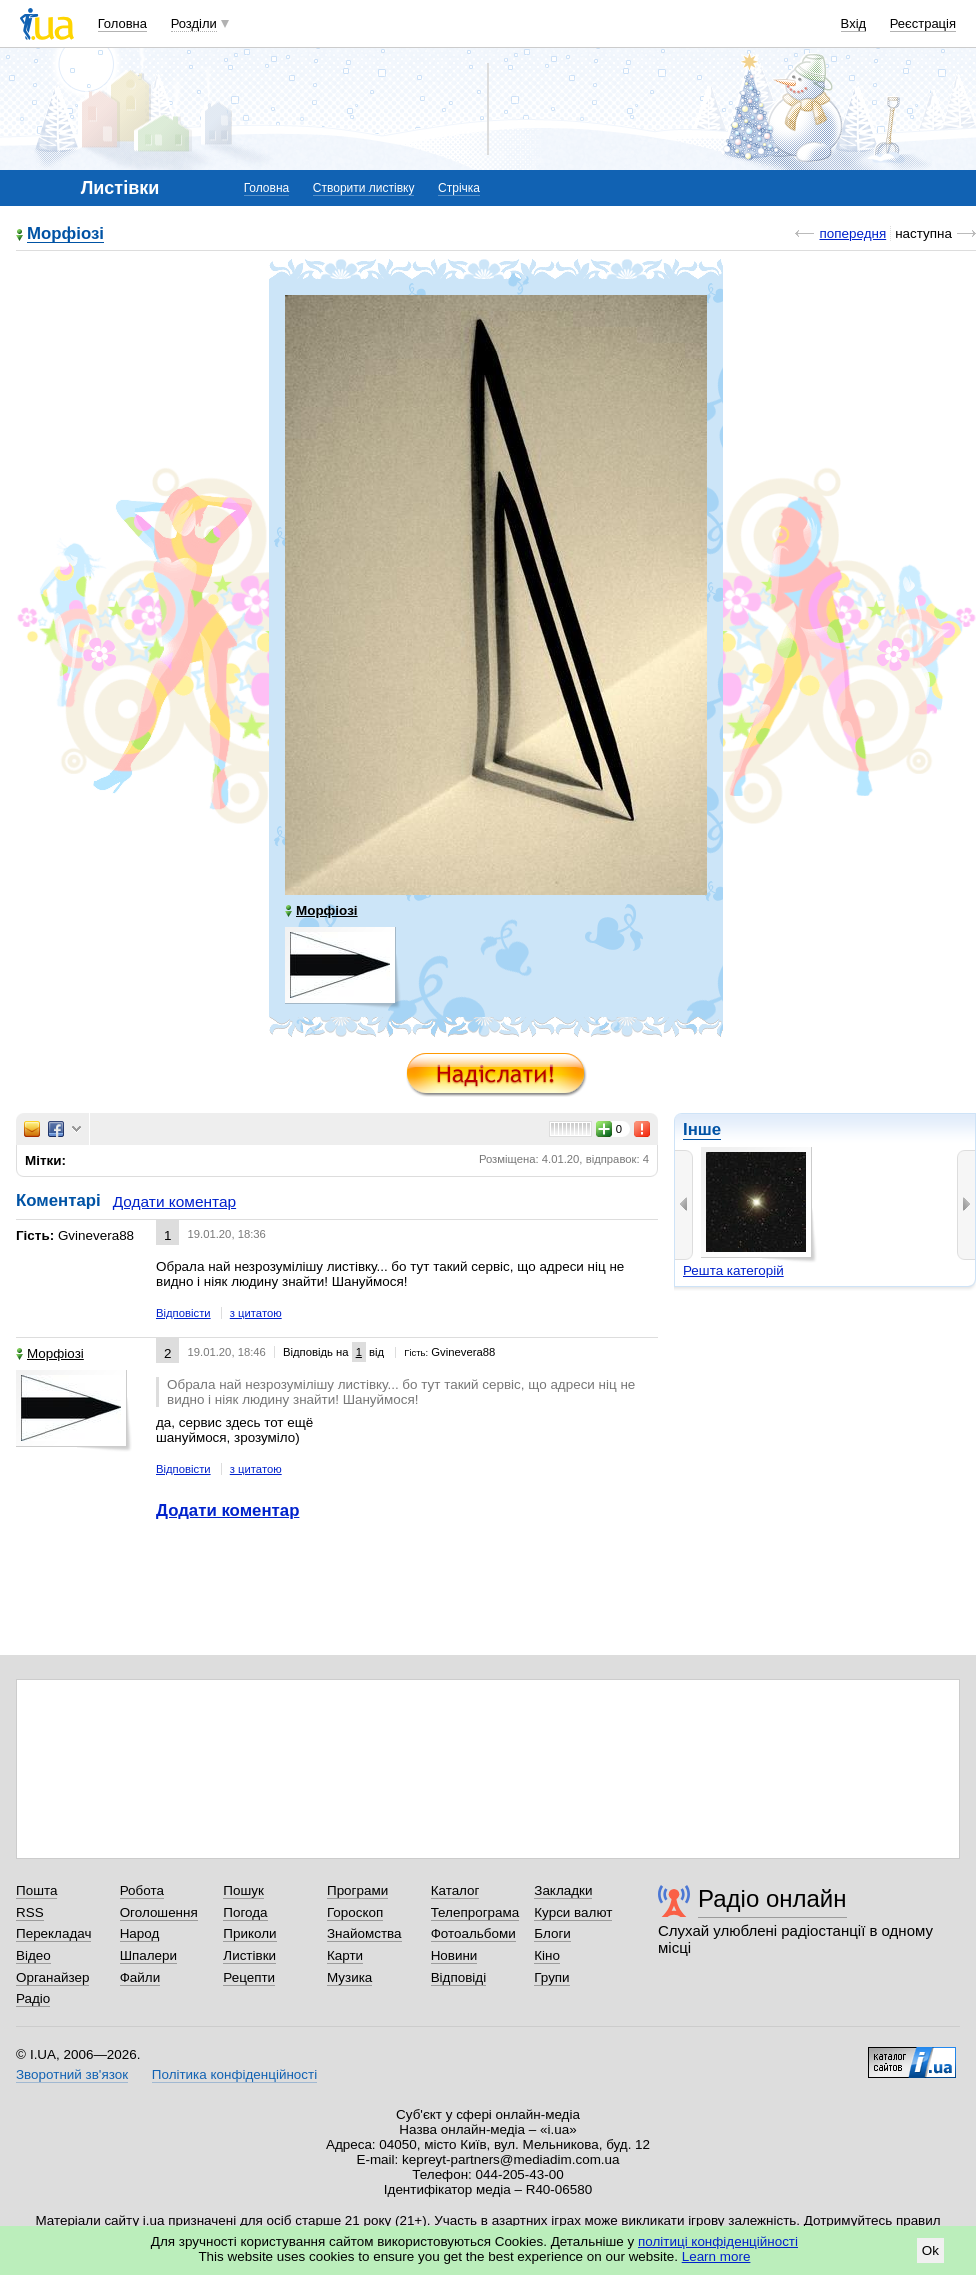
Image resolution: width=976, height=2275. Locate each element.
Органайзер (52, 1977)
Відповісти (183, 1313)
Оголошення (159, 1912)
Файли (140, 1977)
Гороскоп (355, 1912)
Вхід (854, 23)
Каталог (455, 1890)
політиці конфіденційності (718, 2241)
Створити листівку (364, 188)
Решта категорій (733, 1270)
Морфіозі (65, 234)
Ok (930, 2250)
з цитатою (256, 1313)
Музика (349, 1977)
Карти (345, 1955)
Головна (122, 23)
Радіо (33, 1998)
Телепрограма (475, 1912)
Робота (142, 1890)
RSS (30, 1912)
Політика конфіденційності (234, 2074)
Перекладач (53, 1933)
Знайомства (364, 1933)
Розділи (194, 23)
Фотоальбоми (473, 1933)
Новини (454, 1955)
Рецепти (249, 1977)
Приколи (249, 1933)
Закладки (563, 1890)
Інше (702, 1129)
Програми (357, 1890)
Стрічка (459, 188)
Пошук (243, 1890)
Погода (245, 1912)
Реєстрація (923, 23)
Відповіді (459, 1977)
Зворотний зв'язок (72, 2074)
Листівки (249, 1955)
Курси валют (573, 1912)
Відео (33, 1955)
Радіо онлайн (772, 1898)
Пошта (36, 1890)
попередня (852, 233)
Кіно (547, 1955)
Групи (551, 1977)
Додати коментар (174, 1201)
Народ (140, 1933)
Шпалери (148, 1955)
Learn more (716, 2256)
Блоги (552, 1933)
